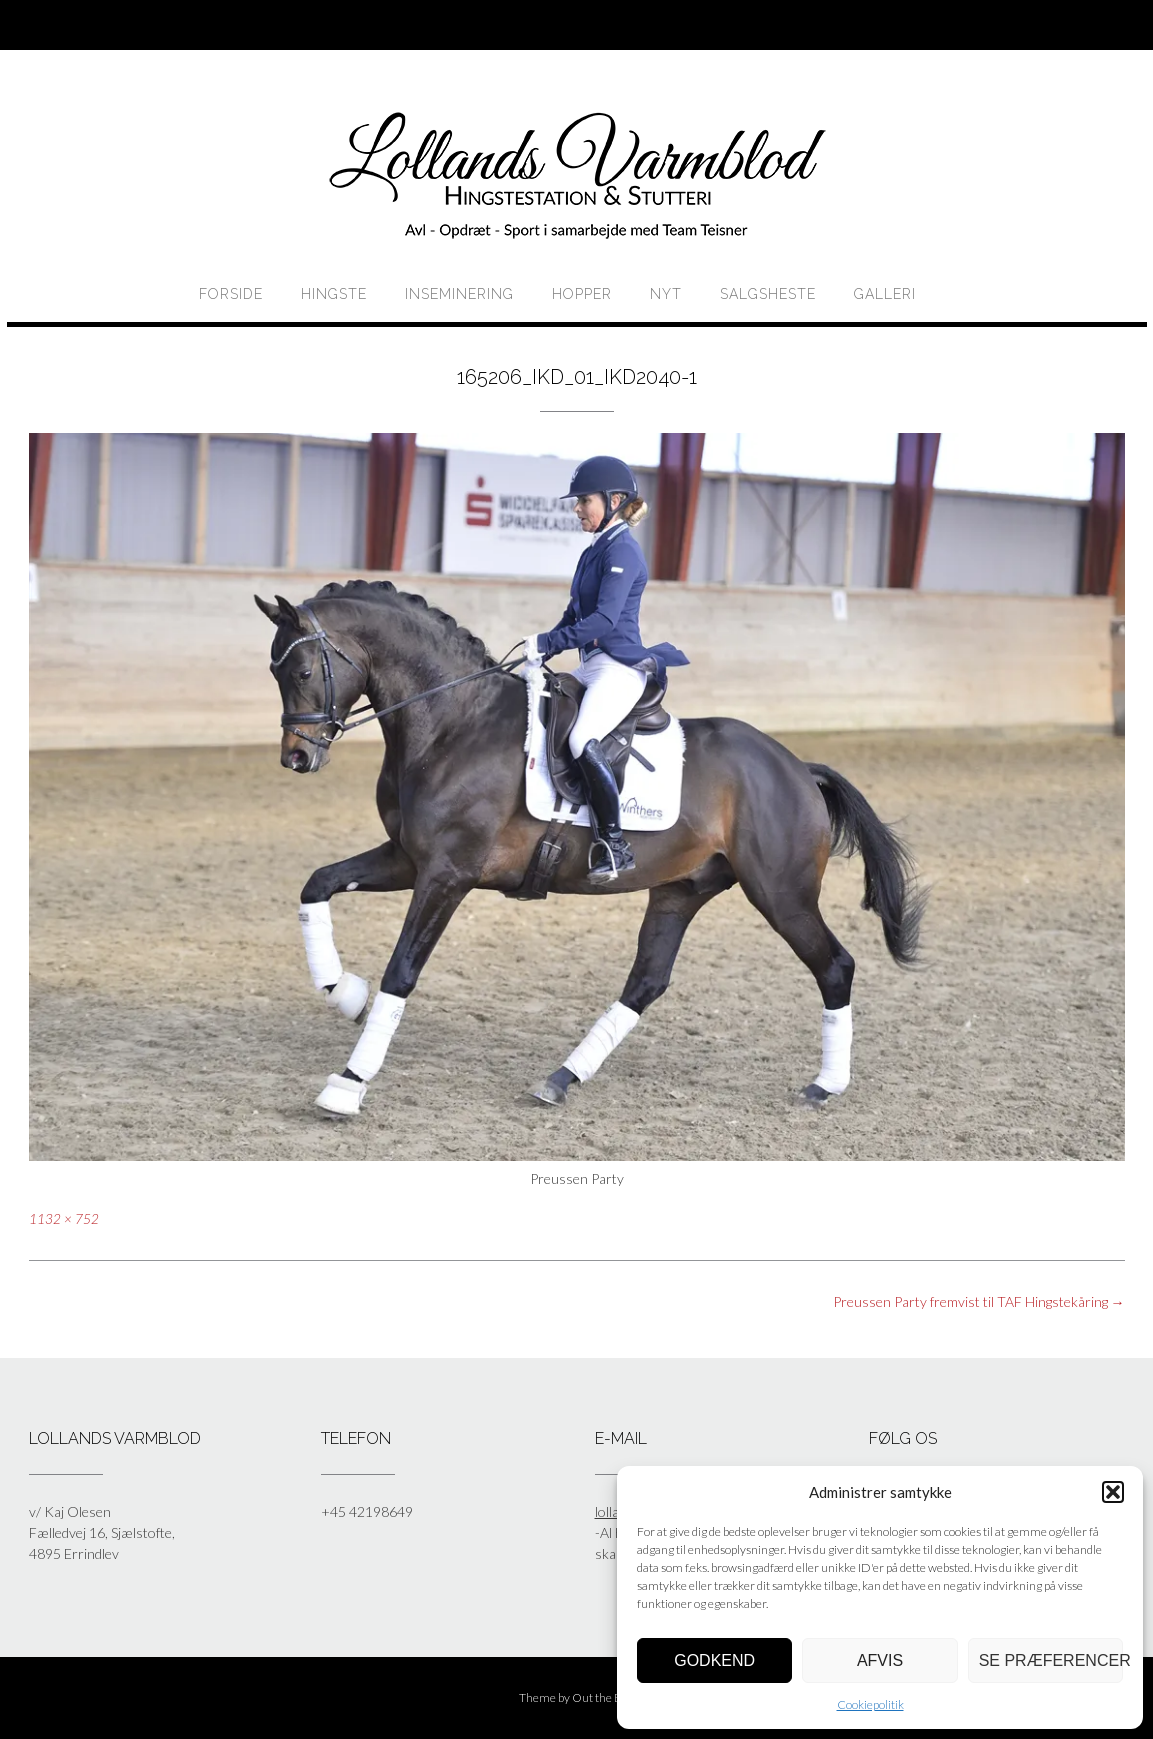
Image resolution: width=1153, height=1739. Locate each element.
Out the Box (603, 1697)
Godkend (714, 1660)
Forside (231, 294)
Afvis (880, 1660)
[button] (1113, 1492)
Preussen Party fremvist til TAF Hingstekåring (979, 1301)
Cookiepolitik (870, 1704)
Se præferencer (1051, 1660)
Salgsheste (768, 294)
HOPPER (582, 294)
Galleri (885, 294)
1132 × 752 (64, 1219)
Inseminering (459, 294)
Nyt (666, 294)
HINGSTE (334, 294)
